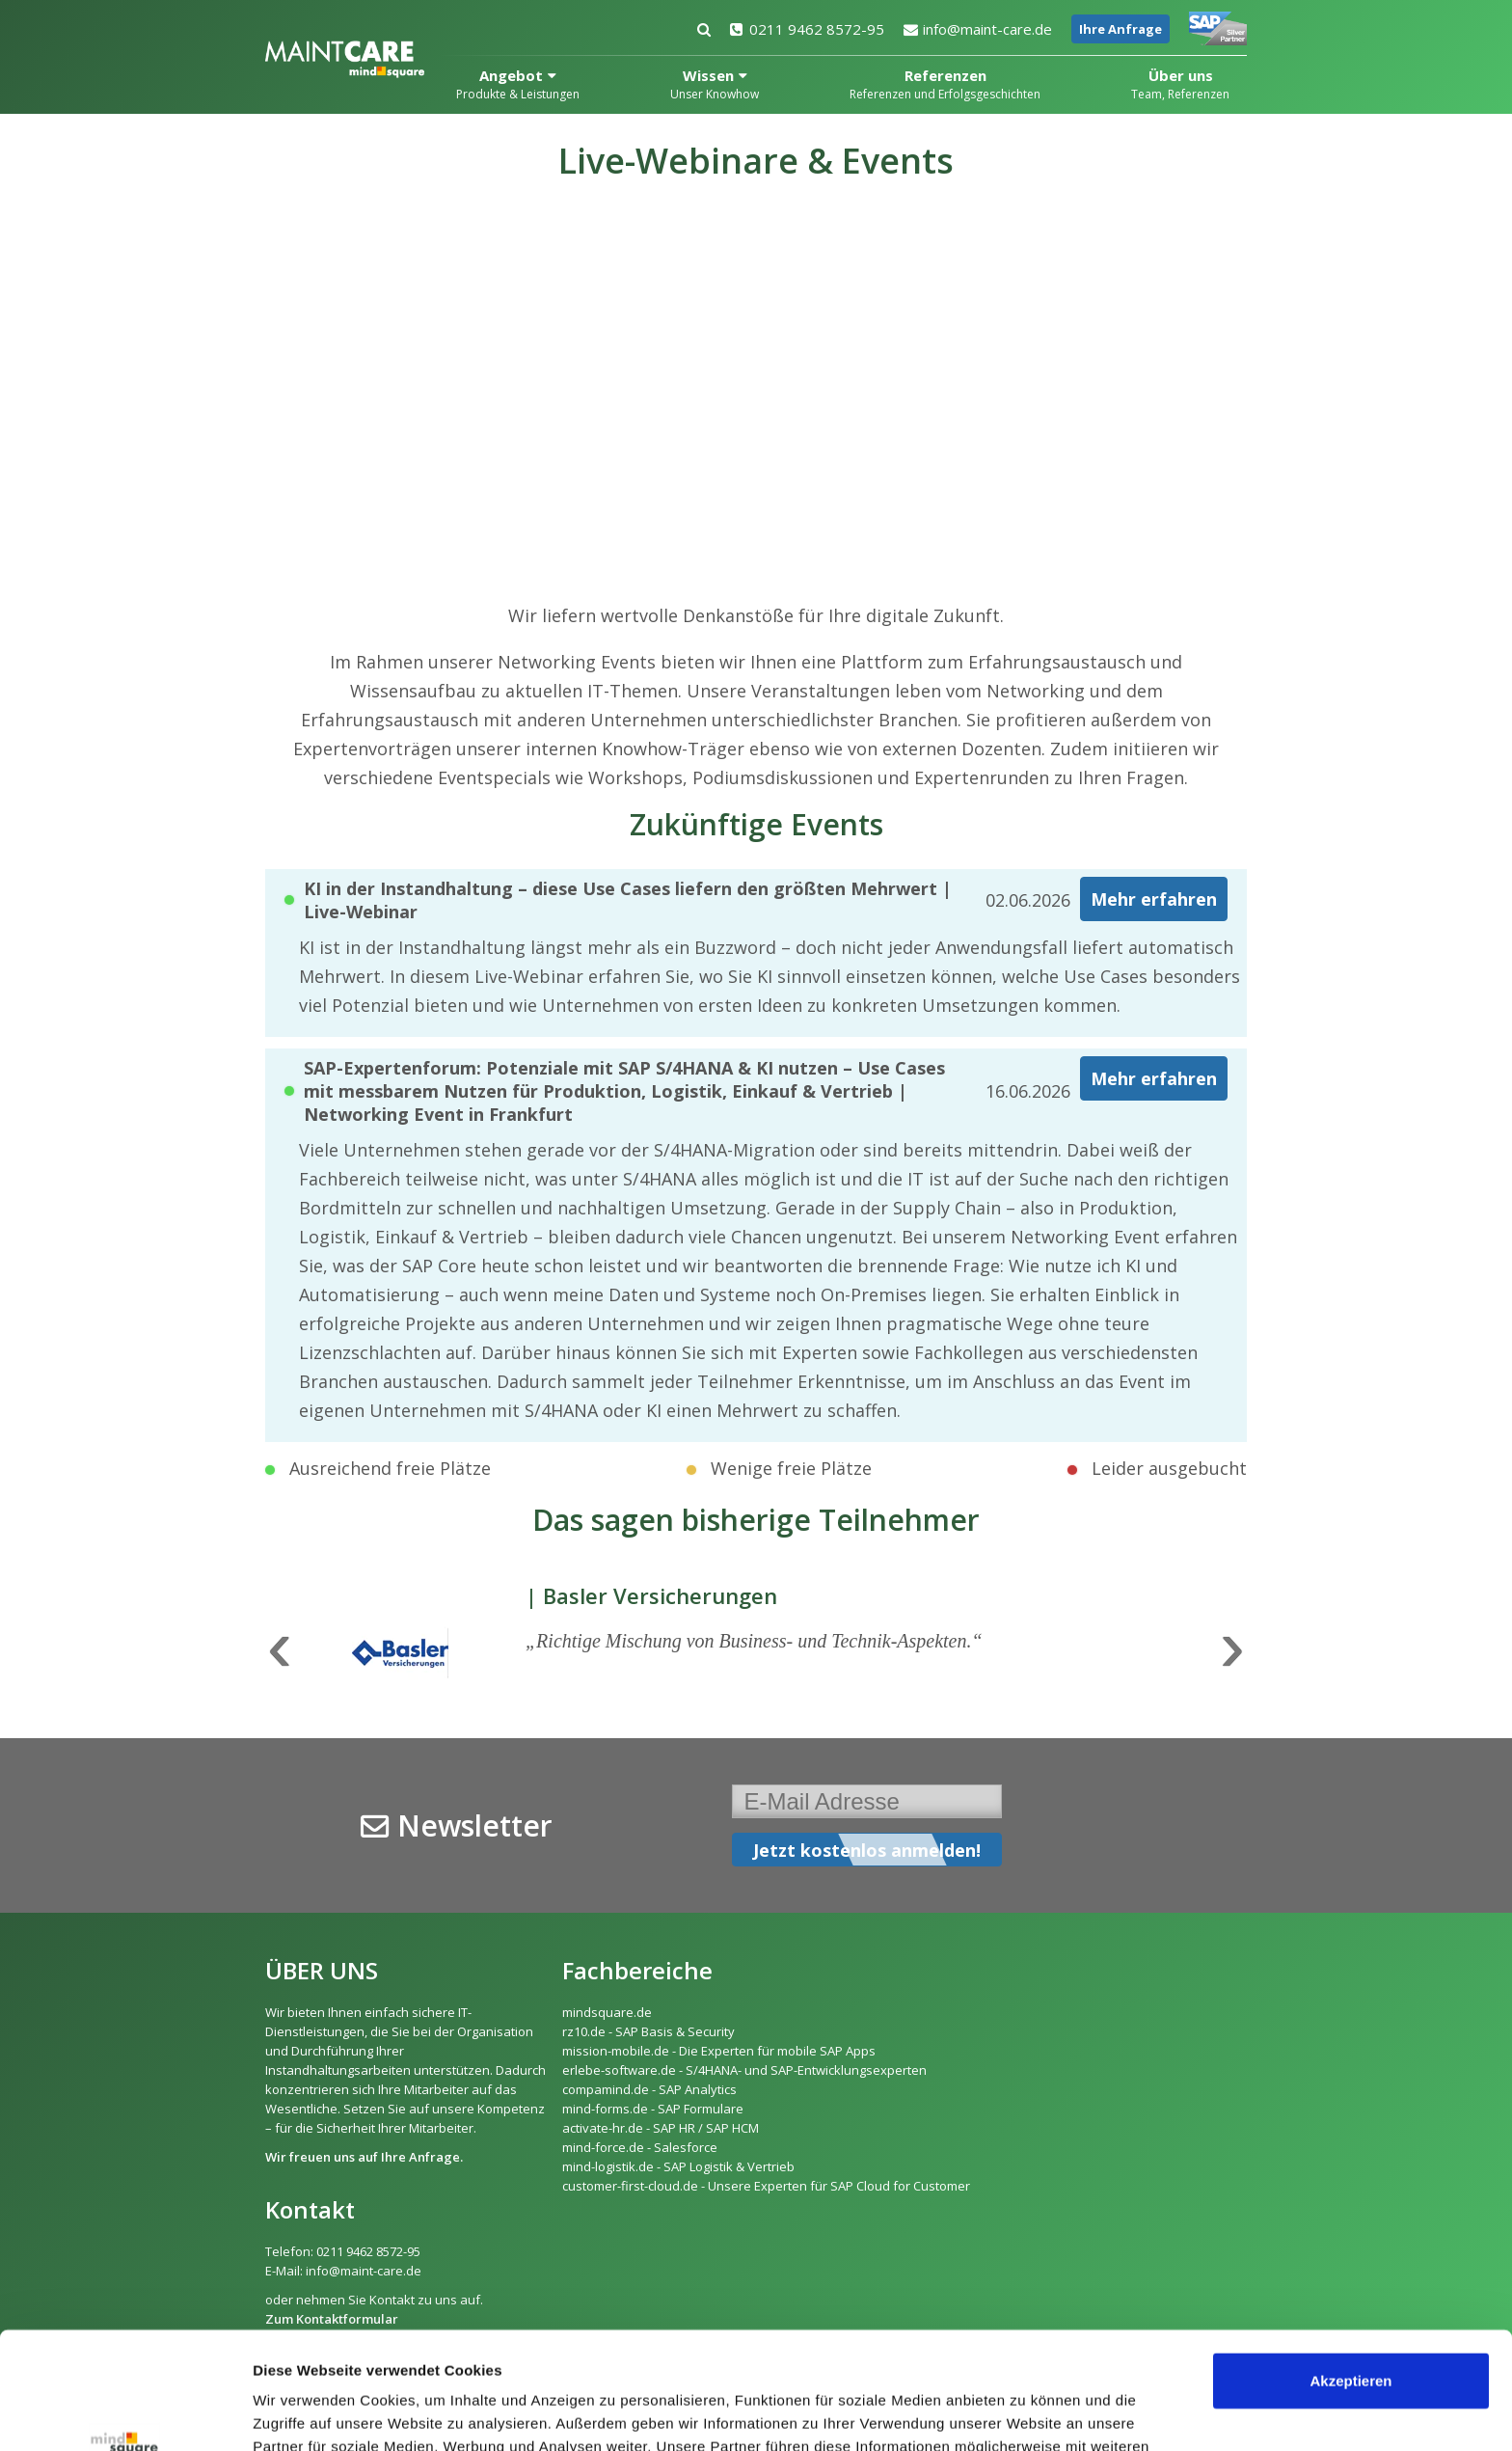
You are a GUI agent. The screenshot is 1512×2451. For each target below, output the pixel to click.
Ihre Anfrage (1120, 29)
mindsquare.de (607, 2012)
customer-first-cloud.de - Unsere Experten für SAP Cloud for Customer (766, 2185)
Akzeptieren (1350, 2271)
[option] (756, 1651)
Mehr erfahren (1154, 899)
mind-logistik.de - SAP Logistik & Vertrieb (678, 2166)
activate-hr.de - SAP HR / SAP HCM (660, 2128)
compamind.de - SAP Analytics (649, 2089)
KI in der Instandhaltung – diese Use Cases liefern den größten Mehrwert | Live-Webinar (628, 900)
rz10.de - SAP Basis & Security (648, 2031)
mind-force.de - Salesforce (639, 2147)
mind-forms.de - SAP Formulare (652, 2108)
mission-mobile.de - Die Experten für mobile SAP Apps (719, 2050)
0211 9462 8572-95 (807, 29)
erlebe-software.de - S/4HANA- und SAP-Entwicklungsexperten (744, 2070)
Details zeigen (301, 2413)
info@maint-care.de (978, 29)
